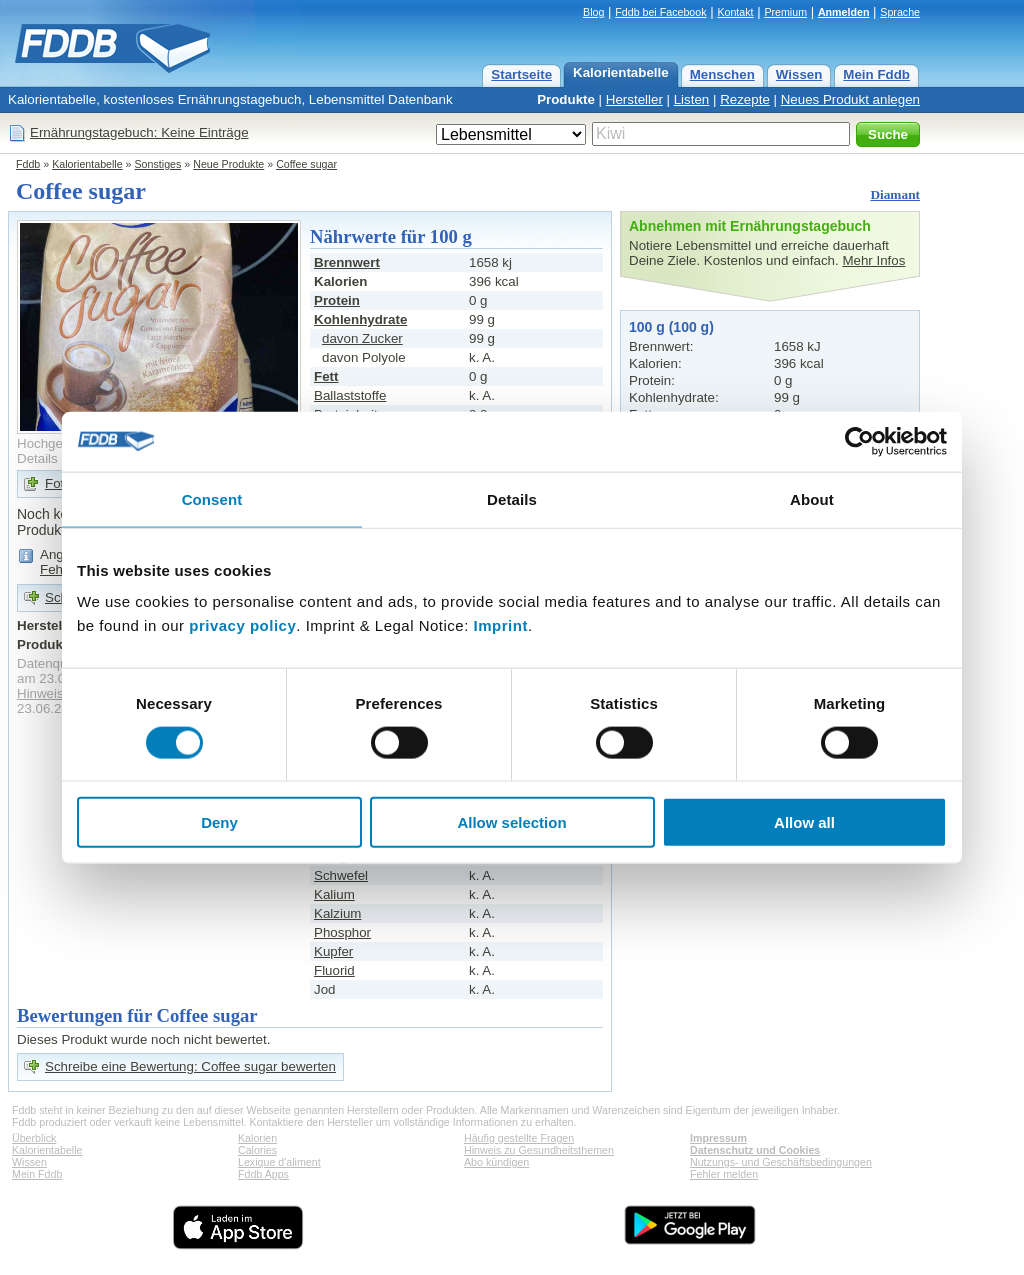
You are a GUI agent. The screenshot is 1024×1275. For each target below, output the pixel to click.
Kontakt (735, 12)
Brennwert (347, 262)
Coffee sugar (306, 164)
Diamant (895, 194)
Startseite (521, 74)
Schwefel (341, 875)
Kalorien (257, 1138)
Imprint (501, 625)
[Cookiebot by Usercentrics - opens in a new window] (859, 441)
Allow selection (511, 822)
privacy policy (242, 625)
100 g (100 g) (671, 327)
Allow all (804, 822)
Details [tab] (512, 498)
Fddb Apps (263, 1174)
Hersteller (634, 99)
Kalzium (337, 913)
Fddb (28, 164)
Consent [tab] (212, 498)
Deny (219, 822)
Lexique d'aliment (279, 1162)
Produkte (566, 99)
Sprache (900, 12)
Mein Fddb (876, 74)
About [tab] (812, 498)
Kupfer (333, 951)
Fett (326, 376)
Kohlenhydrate (360, 319)
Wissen (799, 74)
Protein (337, 300)
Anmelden (844, 12)
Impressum (718, 1138)
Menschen (722, 74)
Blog (593, 12)
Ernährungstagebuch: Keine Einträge (139, 132)
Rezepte (745, 99)
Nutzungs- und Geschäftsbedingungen (781, 1162)
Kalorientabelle (621, 72)
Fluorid (334, 970)
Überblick (34, 1138)
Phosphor (342, 932)
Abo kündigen (496, 1162)
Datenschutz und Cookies (755, 1150)
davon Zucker (362, 338)
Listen (692, 99)
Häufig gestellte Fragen (519, 1138)
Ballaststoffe (350, 395)
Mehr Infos (873, 260)
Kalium (334, 894)
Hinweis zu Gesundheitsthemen (539, 1150)
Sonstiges (158, 164)
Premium (785, 12)
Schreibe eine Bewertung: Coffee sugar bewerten (190, 1066)
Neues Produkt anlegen (850, 99)
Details (37, 458)
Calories (257, 1150)
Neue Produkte (228, 164)
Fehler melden (724, 1174)
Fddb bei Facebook (660, 12)
